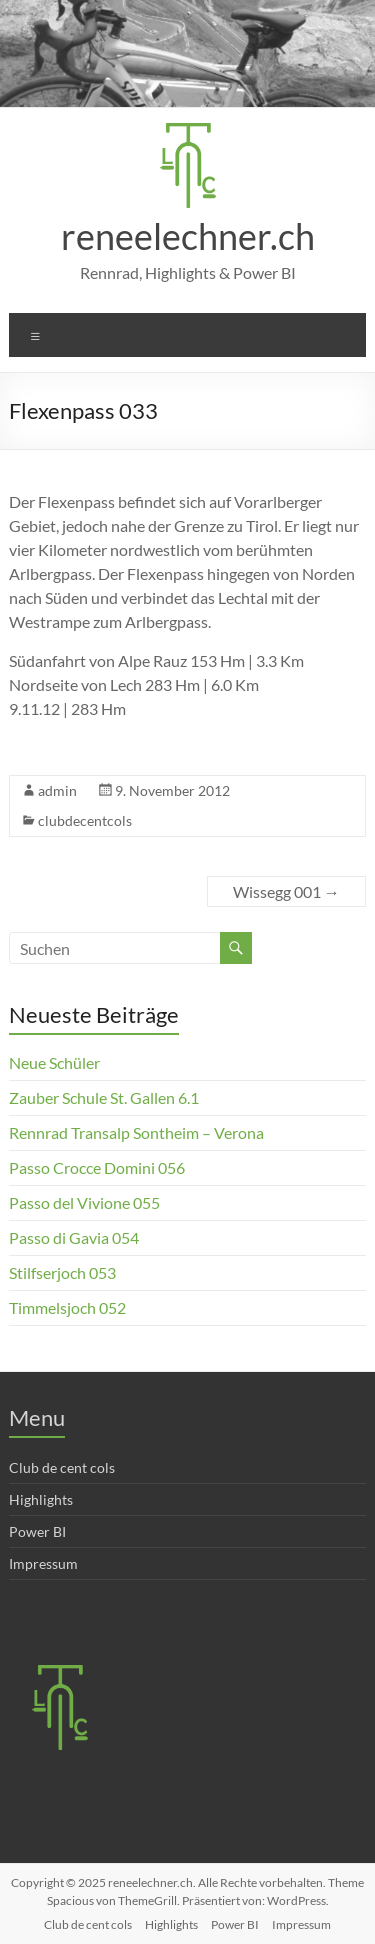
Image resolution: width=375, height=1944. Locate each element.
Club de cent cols (62, 1467)
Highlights (41, 1499)
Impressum (43, 1563)
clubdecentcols (85, 820)
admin (57, 790)
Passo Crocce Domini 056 (97, 1167)
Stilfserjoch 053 (62, 1272)
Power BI (37, 1531)
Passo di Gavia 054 (74, 1237)
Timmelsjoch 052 (67, 1307)
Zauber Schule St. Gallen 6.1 (104, 1097)
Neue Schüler (54, 1062)
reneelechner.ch (188, 236)
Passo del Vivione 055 (84, 1202)
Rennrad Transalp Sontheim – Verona (136, 1132)
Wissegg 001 (286, 891)
